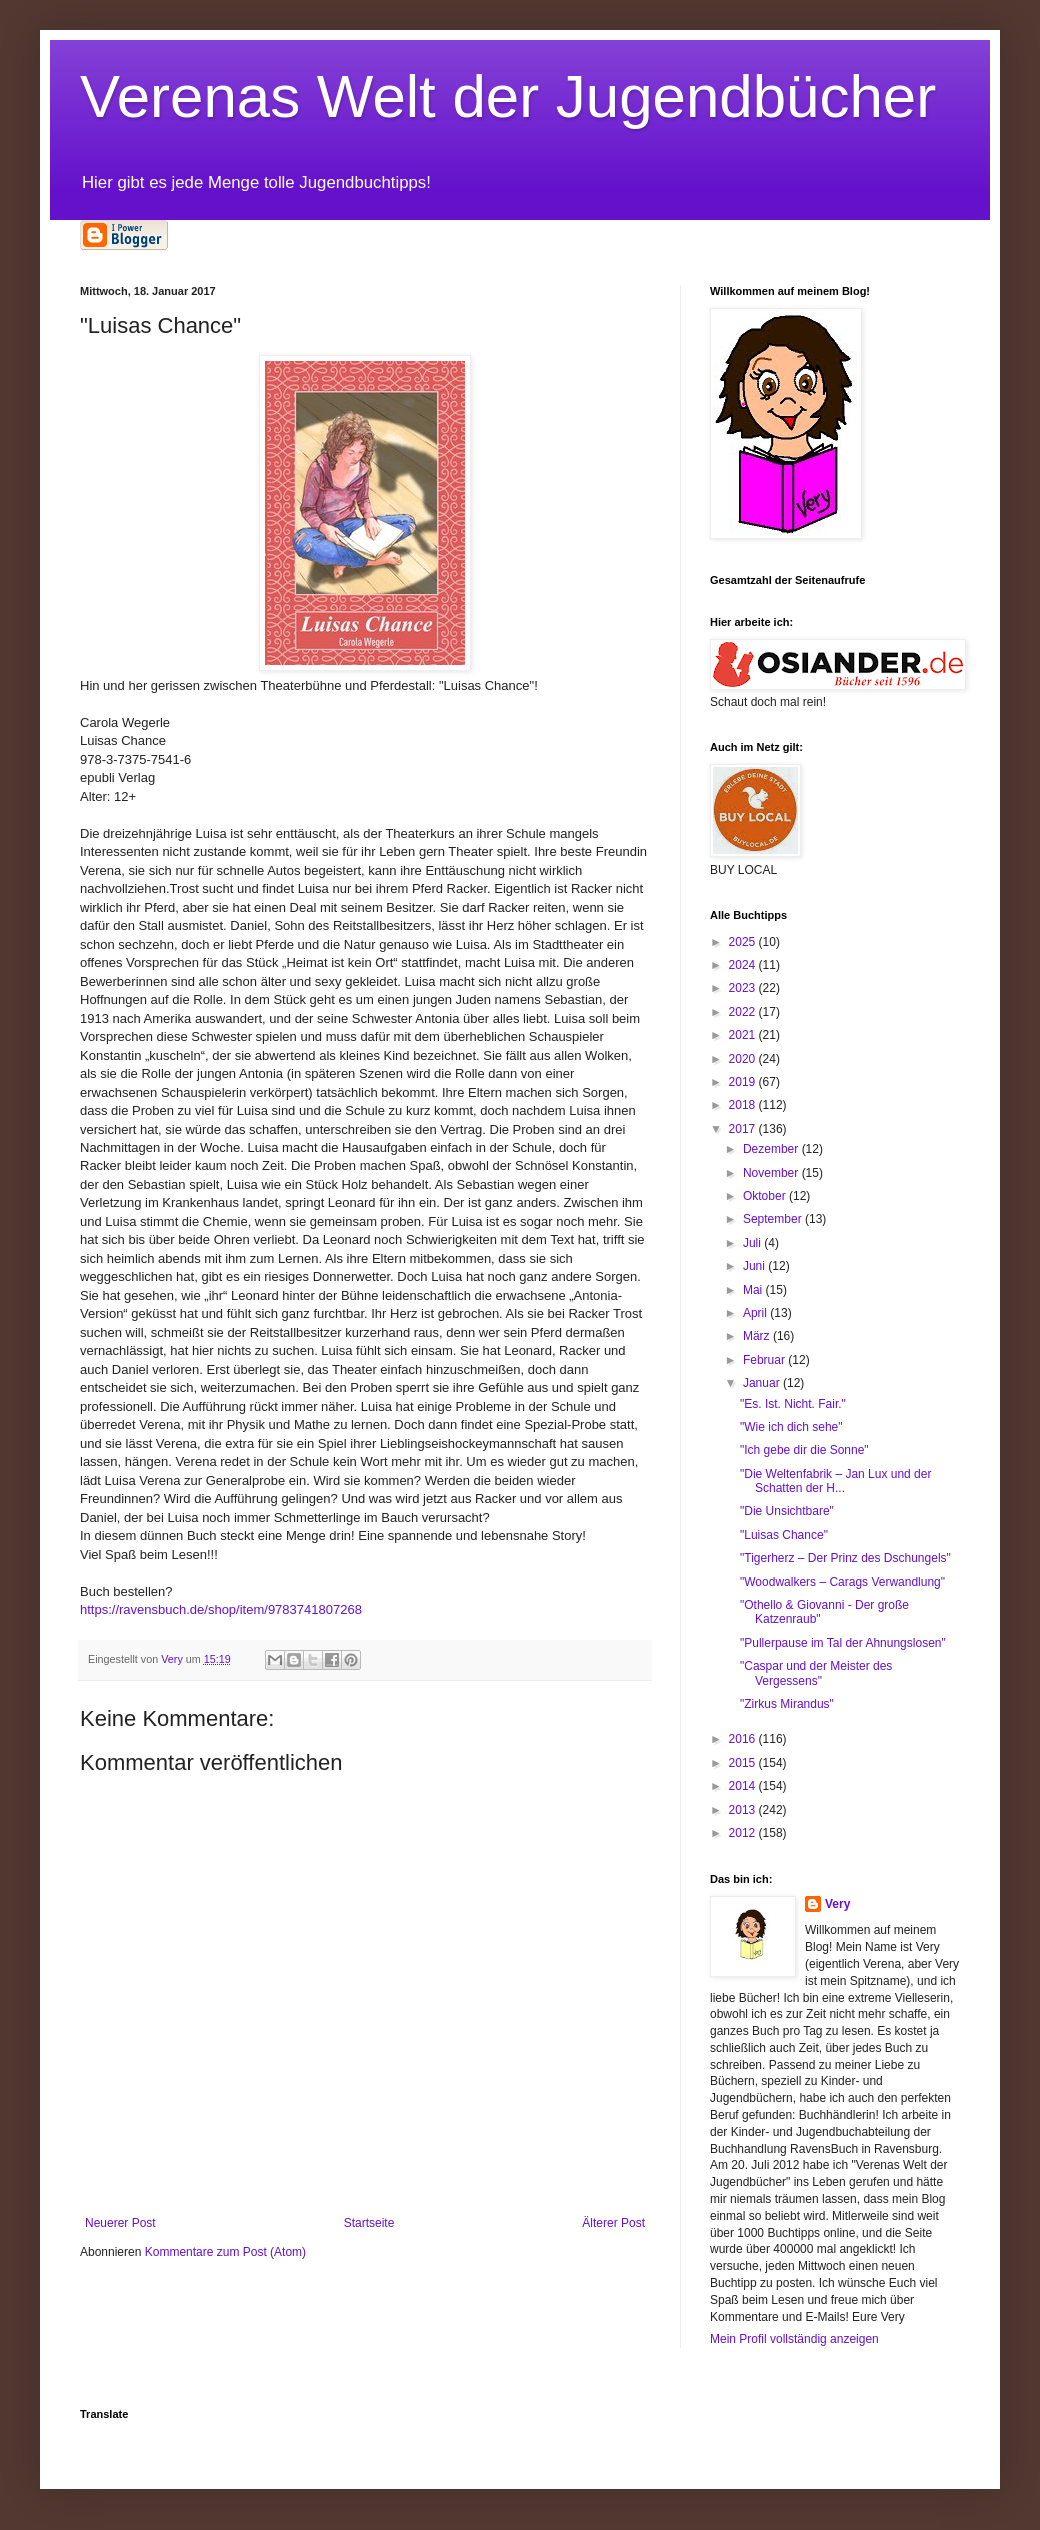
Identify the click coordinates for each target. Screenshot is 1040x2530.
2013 (744, 1810)
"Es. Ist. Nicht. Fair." (793, 1404)
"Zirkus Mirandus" (787, 1704)
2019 (744, 1082)
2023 (744, 988)
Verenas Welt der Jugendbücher (508, 96)
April (756, 1313)
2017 (744, 1129)
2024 (744, 965)
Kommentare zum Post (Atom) (225, 2252)
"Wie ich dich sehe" (791, 1427)
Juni (755, 1266)
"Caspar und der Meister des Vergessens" (816, 1673)
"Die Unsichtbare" (787, 1511)
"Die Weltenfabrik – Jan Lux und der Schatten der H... (835, 1481)
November (772, 1173)
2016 (744, 1739)
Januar (763, 1383)
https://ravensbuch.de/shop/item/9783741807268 (221, 1609)
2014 (744, 1786)
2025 (744, 942)
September (774, 1219)
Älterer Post (613, 2223)
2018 (744, 1105)
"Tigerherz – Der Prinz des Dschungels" (845, 1558)
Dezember (772, 1149)
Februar (765, 1360)
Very (837, 1904)
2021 (744, 1035)
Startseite (369, 2223)
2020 (744, 1059)
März (758, 1336)
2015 (744, 1763)
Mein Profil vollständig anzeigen (794, 2339)
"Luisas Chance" (784, 1535)
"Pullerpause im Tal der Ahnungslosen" (843, 1643)
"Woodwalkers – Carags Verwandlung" (842, 1582)
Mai (754, 1290)
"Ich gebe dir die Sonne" (804, 1450)
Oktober (766, 1196)
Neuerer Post (120, 2223)
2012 (744, 1833)
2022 (744, 1012)
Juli (753, 1243)
